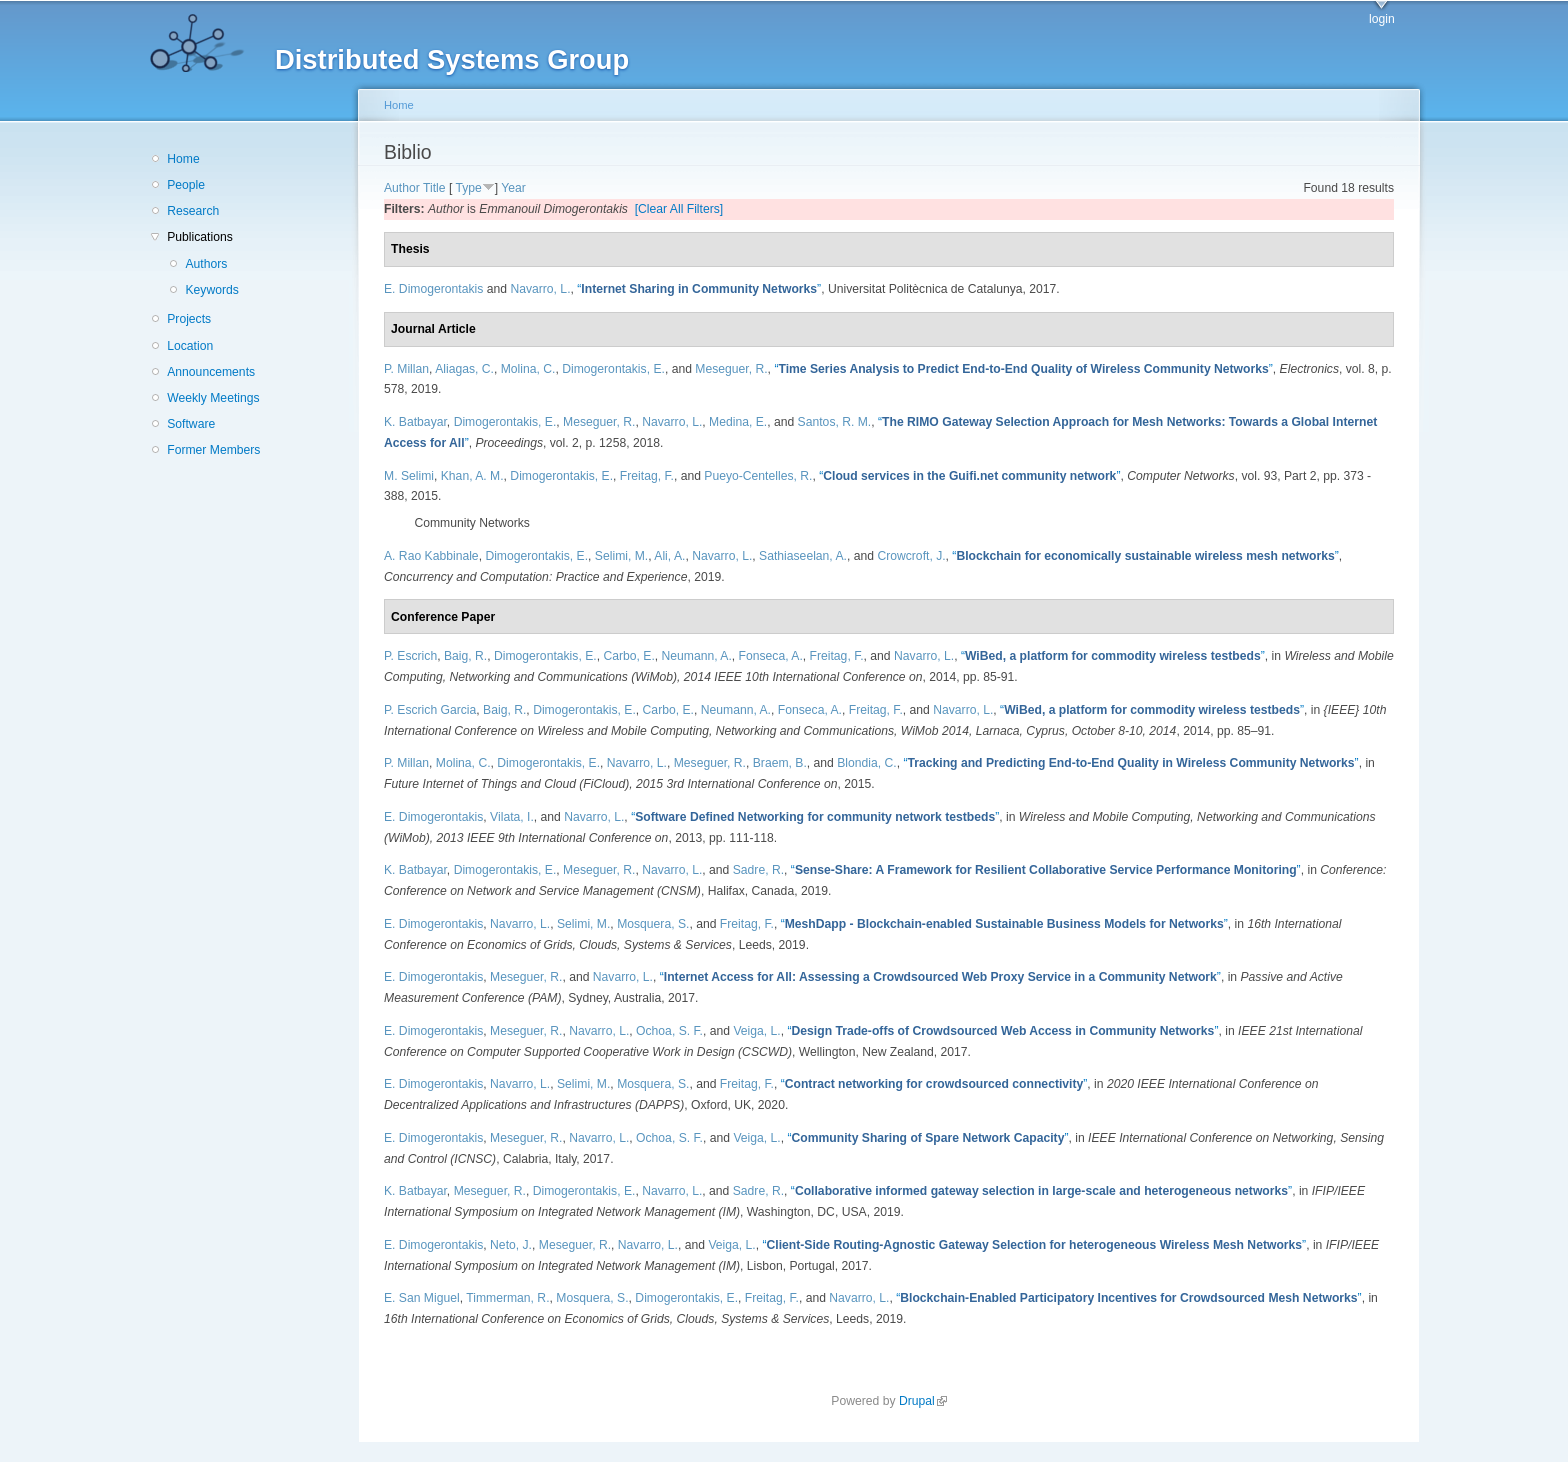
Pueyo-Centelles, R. (758, 476)
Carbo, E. (628, 656)
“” (699, 289)
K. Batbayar (415, 422)
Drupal (923, 1401)
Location (190, 346)
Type (468, 188)
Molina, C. (528, 369)
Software (191, 424)
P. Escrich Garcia (430, 710)
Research (193, 211)
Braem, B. (780, 763)
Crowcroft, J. (911, 556)
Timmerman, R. (507, 1298)
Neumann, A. (697, 656)
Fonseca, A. (771, 656)
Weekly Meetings (213, 398)
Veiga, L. (756, 1031)
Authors (206, 264)
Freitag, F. (647, 476)
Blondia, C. (866, 763)
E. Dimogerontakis (433, 289)
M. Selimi (409, 476)
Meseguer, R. (731, 369)
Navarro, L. (540, 289)
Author (402, 188)
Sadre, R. (758, 870)
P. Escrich (410, 656)
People (186, 185)
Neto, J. (511, 1245)
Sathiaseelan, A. (803, 556)
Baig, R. (465, 656)
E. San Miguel (422, 1298)
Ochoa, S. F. (669, 1031)
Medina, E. (738, 422)
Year (513, 188)
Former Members (213, 450)
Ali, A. (669, 556)
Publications (200, 237)
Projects (189, 319)
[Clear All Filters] (679, 209)
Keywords (211, 290)
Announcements (211, 372)
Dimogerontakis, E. (613, 369)
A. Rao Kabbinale (431, 556)
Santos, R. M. (835, 422)
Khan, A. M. (472, 476)
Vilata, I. (512, 817)
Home (183, 159)
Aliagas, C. (464, 369)
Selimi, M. (621, 556)
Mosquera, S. (653, 924)
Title (434, 188)
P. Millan (406, 369)
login (1382, 19)
